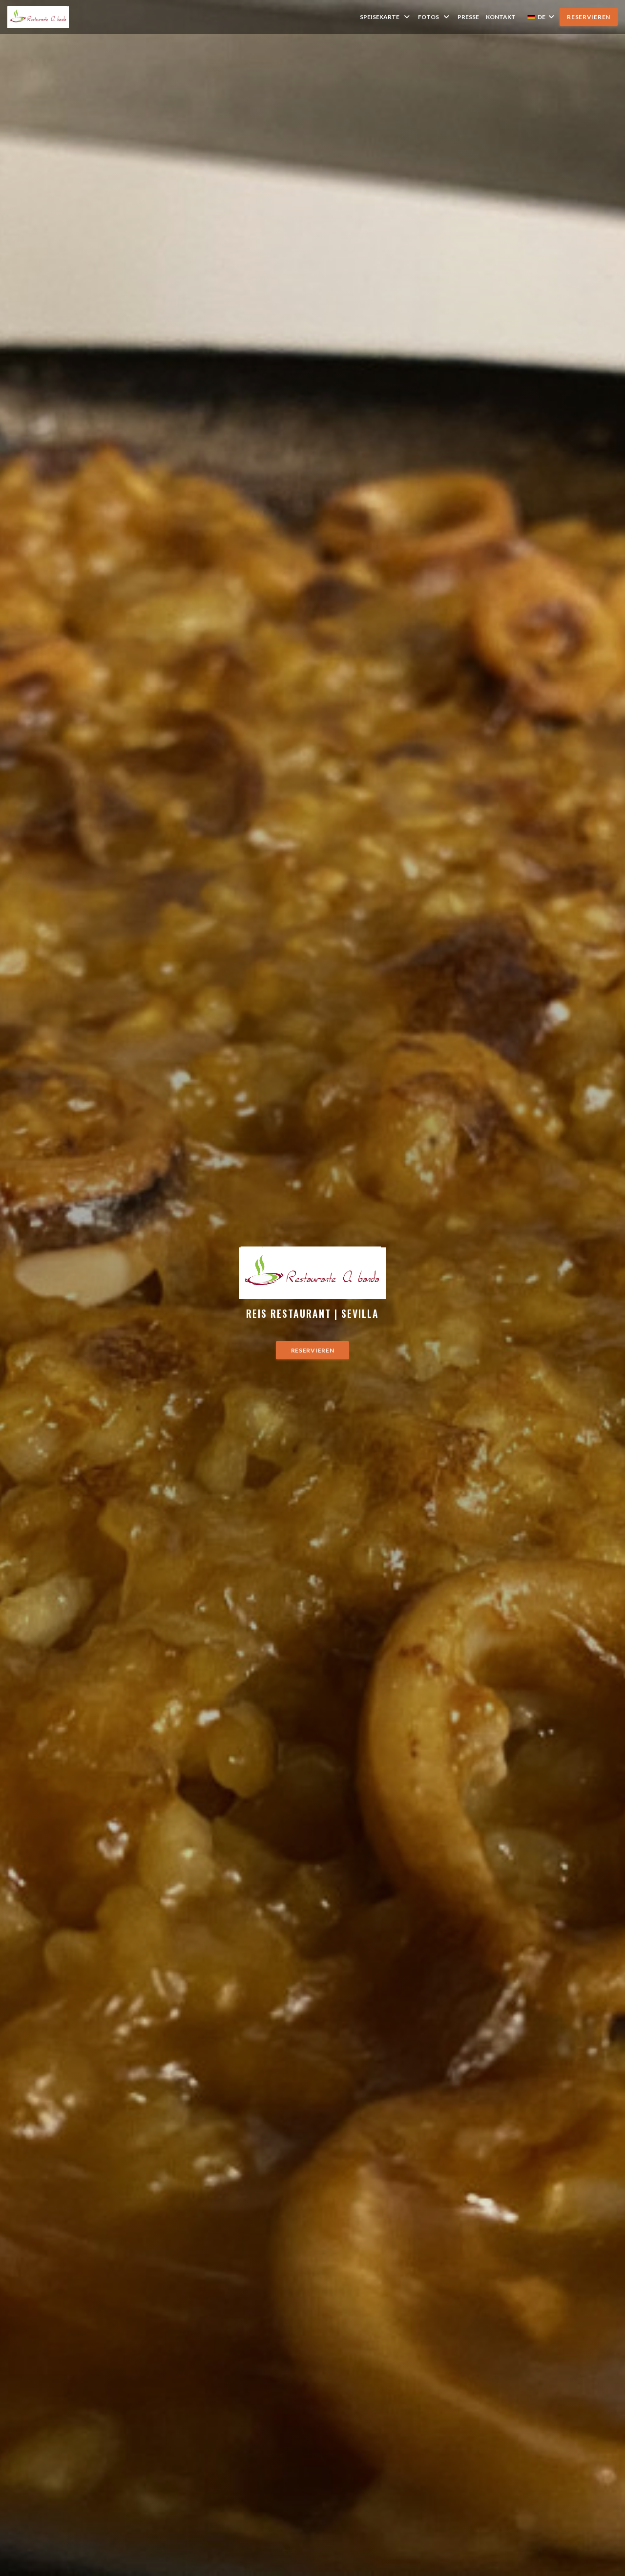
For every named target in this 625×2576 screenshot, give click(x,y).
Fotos (434, 17)
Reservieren (588, 17)
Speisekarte (385, 17)
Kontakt (501, 17)
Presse (468, 17)
